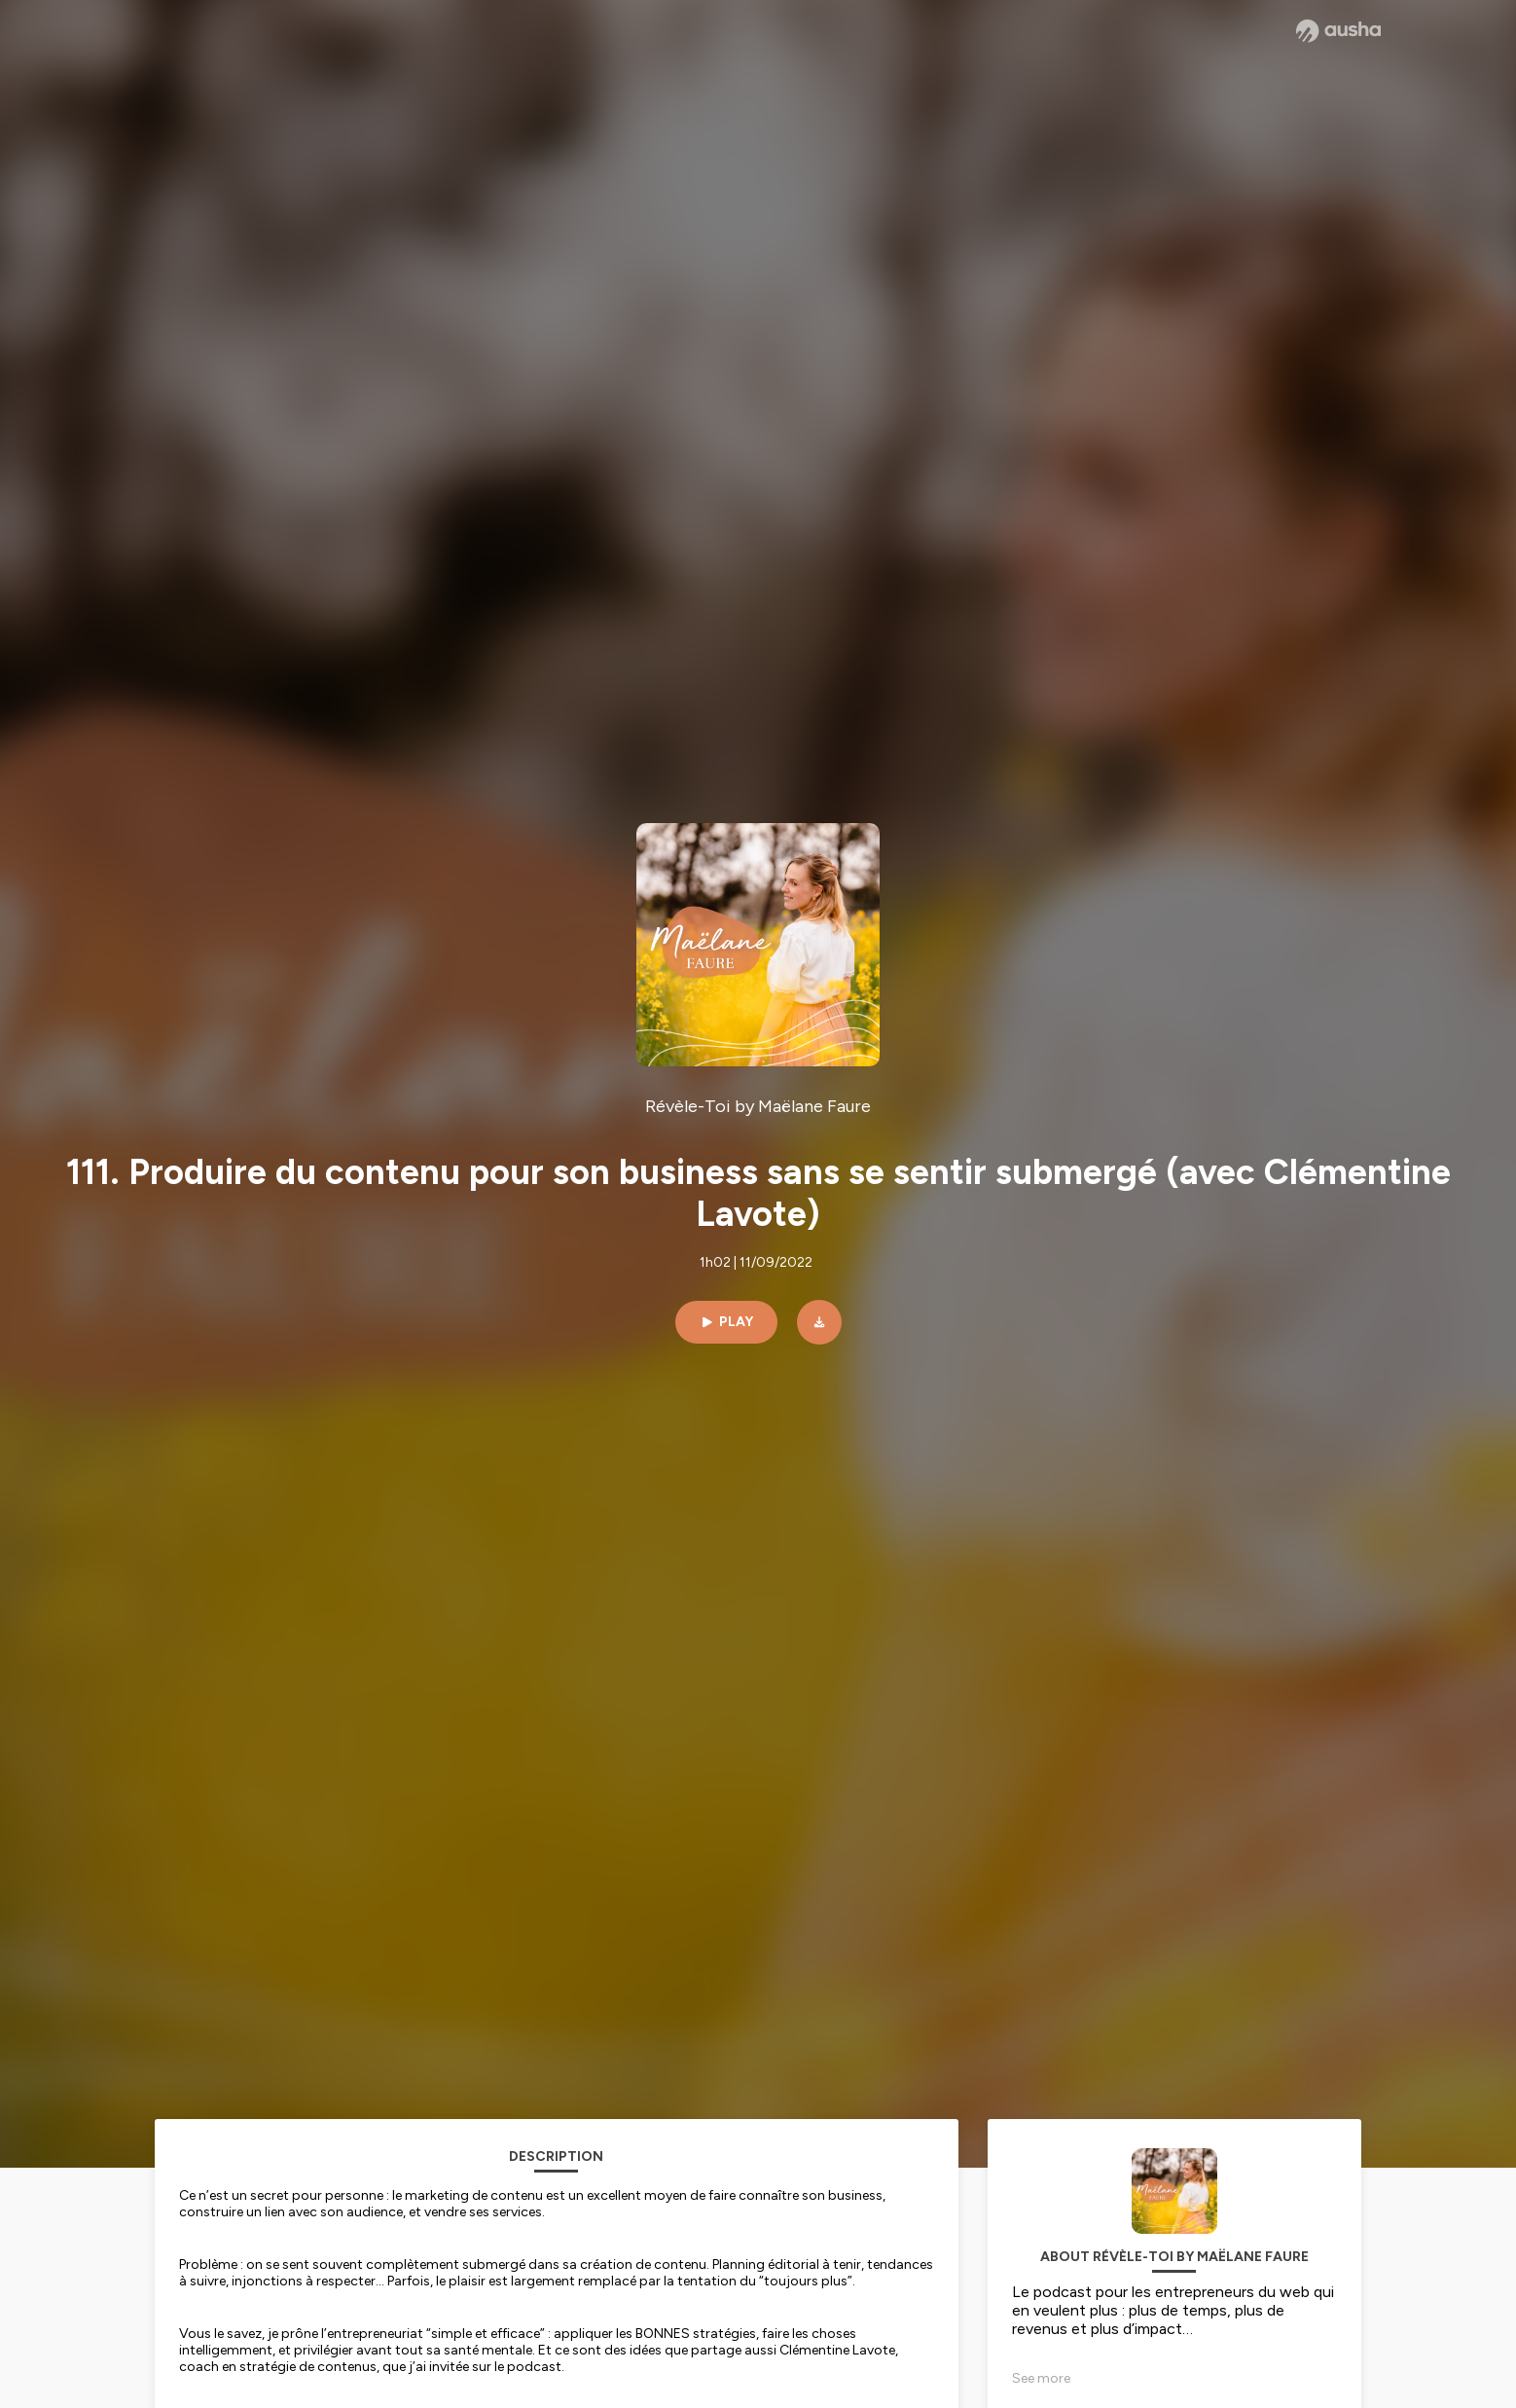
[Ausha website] (1338, 31)
